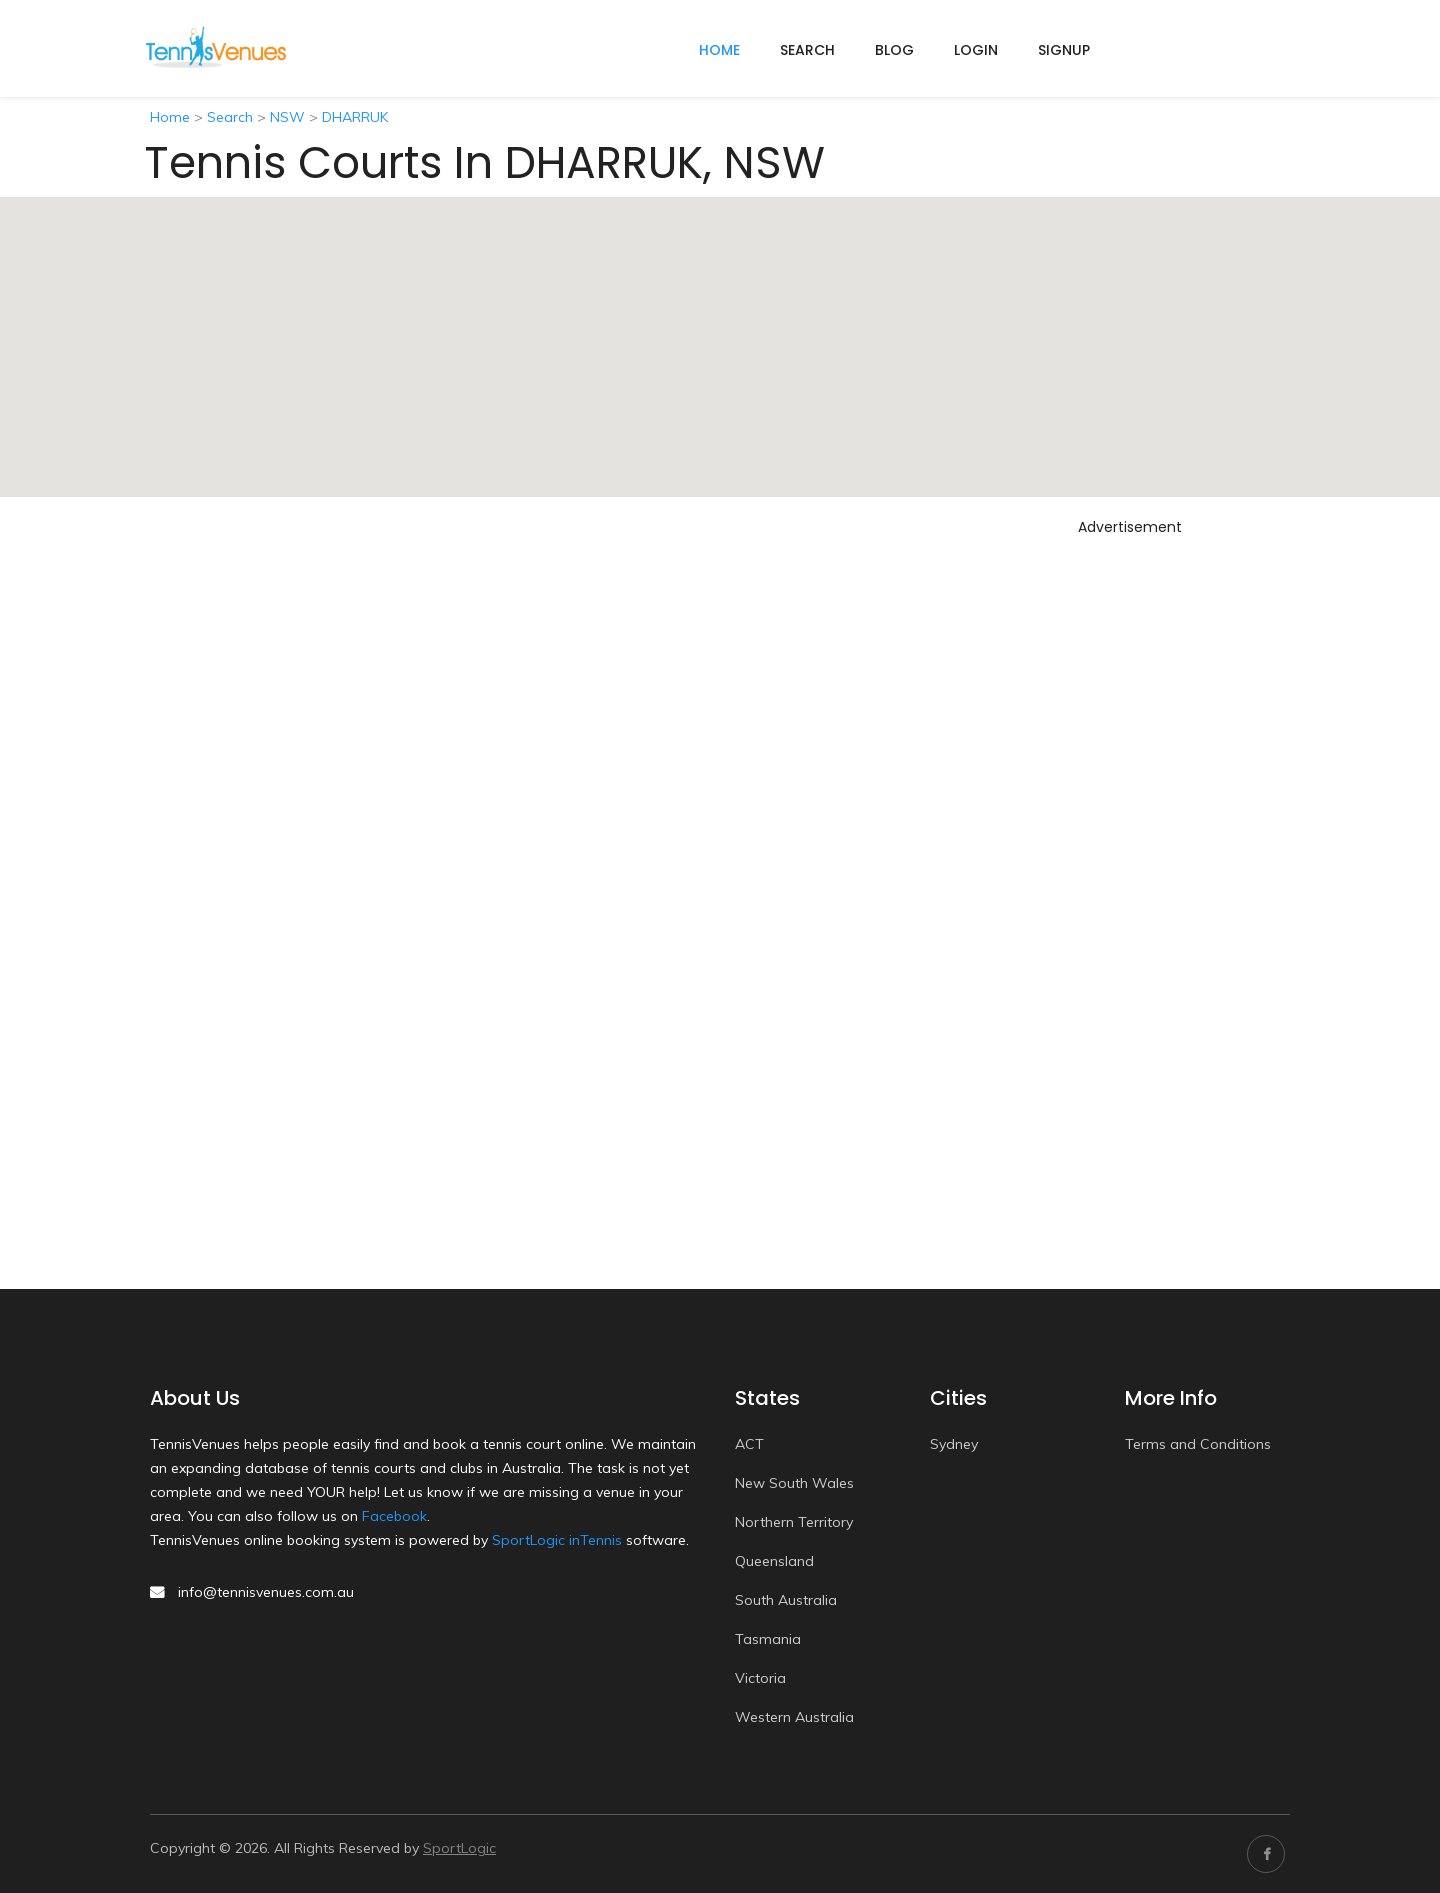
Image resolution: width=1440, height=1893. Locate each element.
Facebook (394, 1516)
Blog (894, 50)
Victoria (760, 1678)
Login (976, 50)
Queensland (774, 1561)
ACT (749, 1444)
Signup (1064, 50)
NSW (287, 117)
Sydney (954, 1444)
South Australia (786, 1600)
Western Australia (794, 1717)
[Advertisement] (1130, 843)
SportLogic (459, 1848)
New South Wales (794, 1483)
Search (807, 50)
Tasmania (768, 1639)
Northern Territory (794, 1522)
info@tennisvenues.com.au (266, 1592)
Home (170, 117)
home (719, 50)
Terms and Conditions (1198, 1444)
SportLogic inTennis (557, 1540)
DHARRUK (355, 117)
